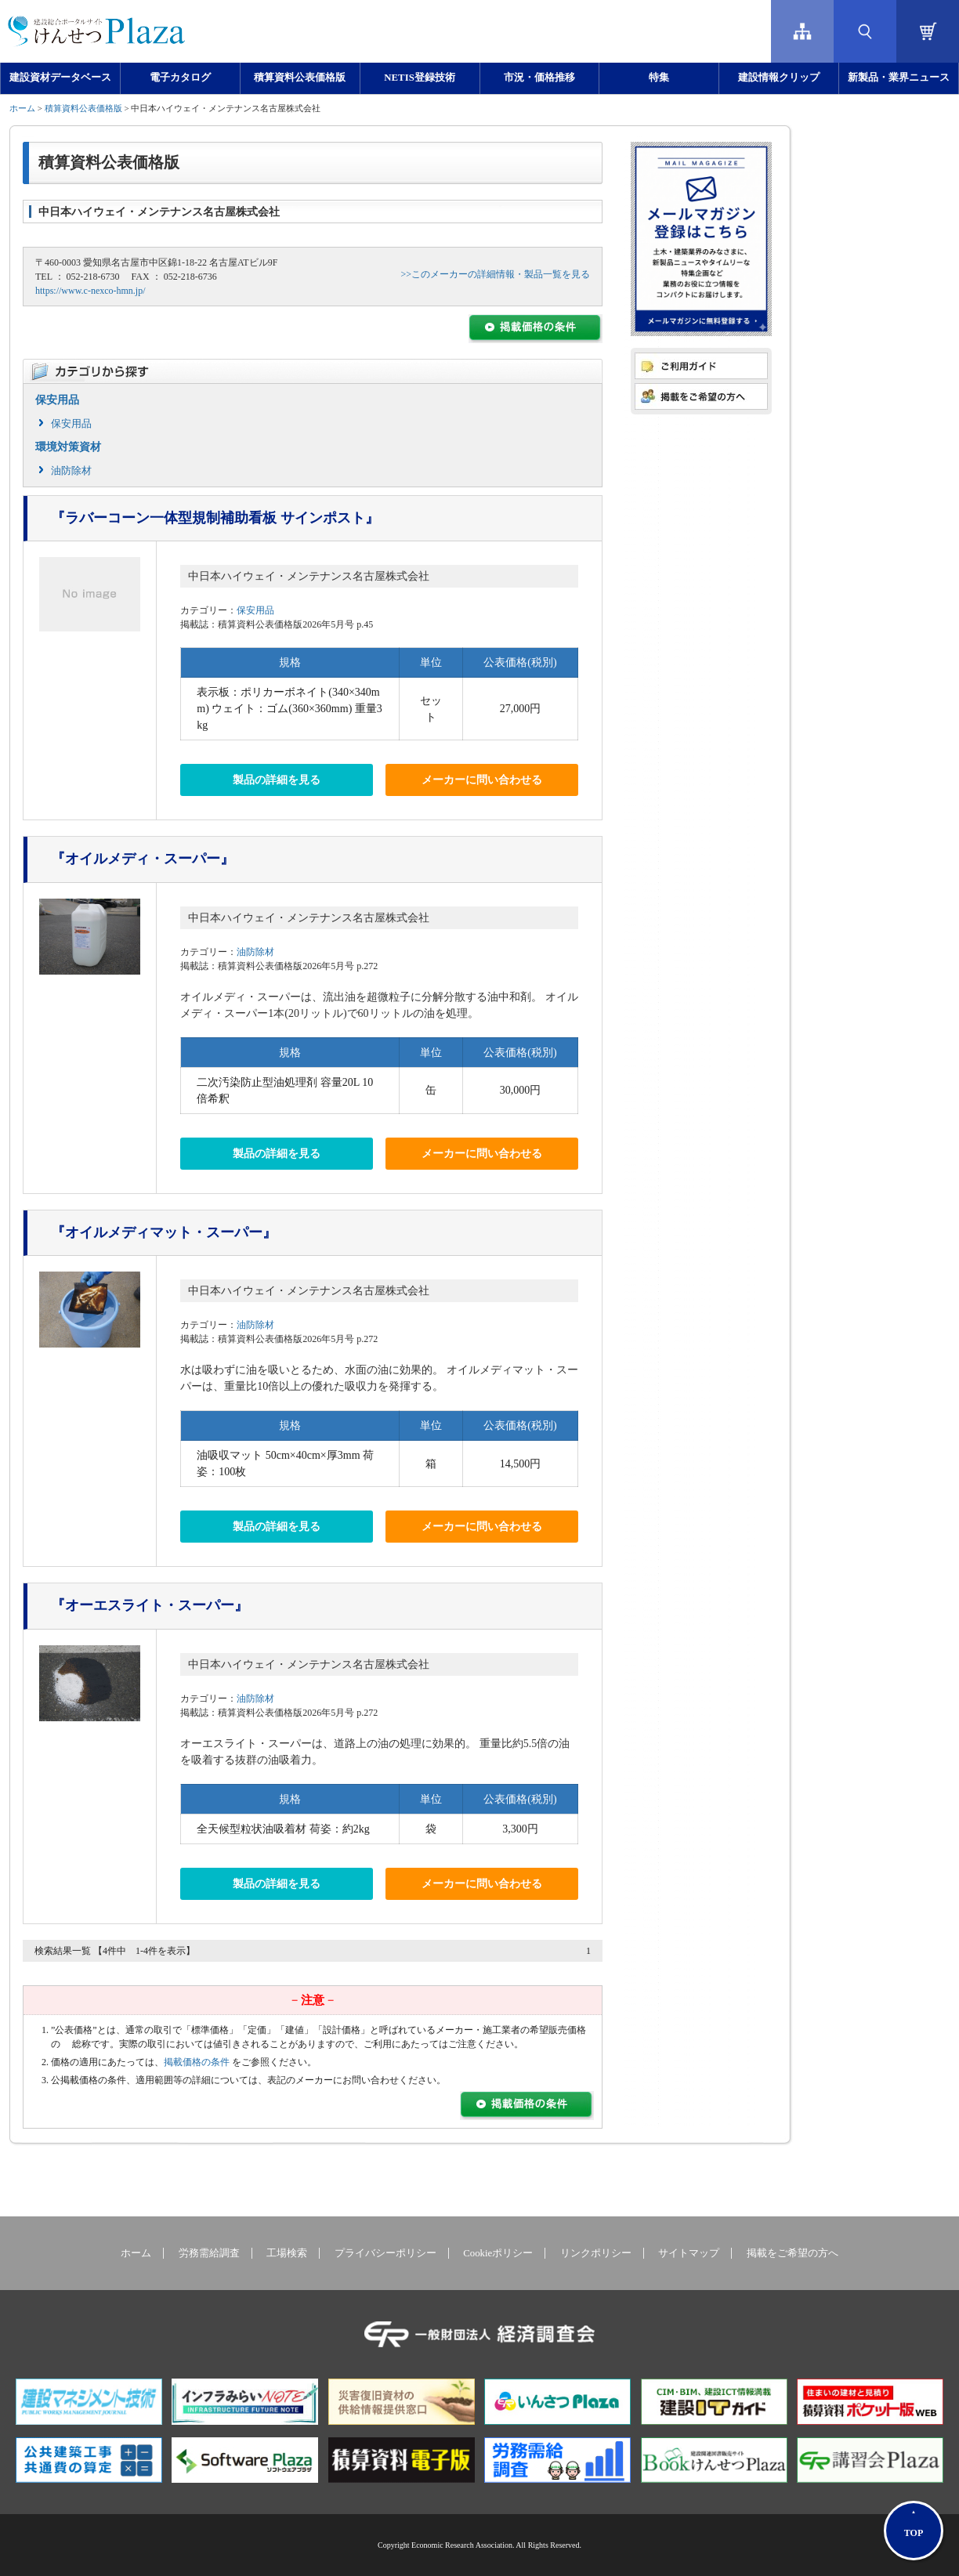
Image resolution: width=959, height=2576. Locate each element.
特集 (659, 77)
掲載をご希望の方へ (792, 2253)
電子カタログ (180, 77)
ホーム (22, 108)
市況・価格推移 (539, 77)
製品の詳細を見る (276, 780)
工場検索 (286, 2253)
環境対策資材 (68, 447)
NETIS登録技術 (419, 77)
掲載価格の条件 (197, 2062)
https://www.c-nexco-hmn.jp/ (90, 290)
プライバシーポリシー (385, 2253)
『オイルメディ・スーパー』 (142, 859)
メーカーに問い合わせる (482, 780)
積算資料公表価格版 (300, 77)
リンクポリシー (595, 2253)
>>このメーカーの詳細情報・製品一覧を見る (495, 274)
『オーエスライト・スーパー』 (149, 1605)
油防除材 (71, 470)
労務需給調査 (209, 2253)
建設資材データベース (60, 77)
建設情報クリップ (779, 77)
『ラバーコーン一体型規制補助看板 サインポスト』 (215, 518)
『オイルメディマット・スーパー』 (164, 1232)
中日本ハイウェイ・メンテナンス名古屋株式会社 (308, 576)
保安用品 (57, 400)
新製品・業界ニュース (899, 77)
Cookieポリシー (498, 2253)
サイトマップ (688, 2253)
